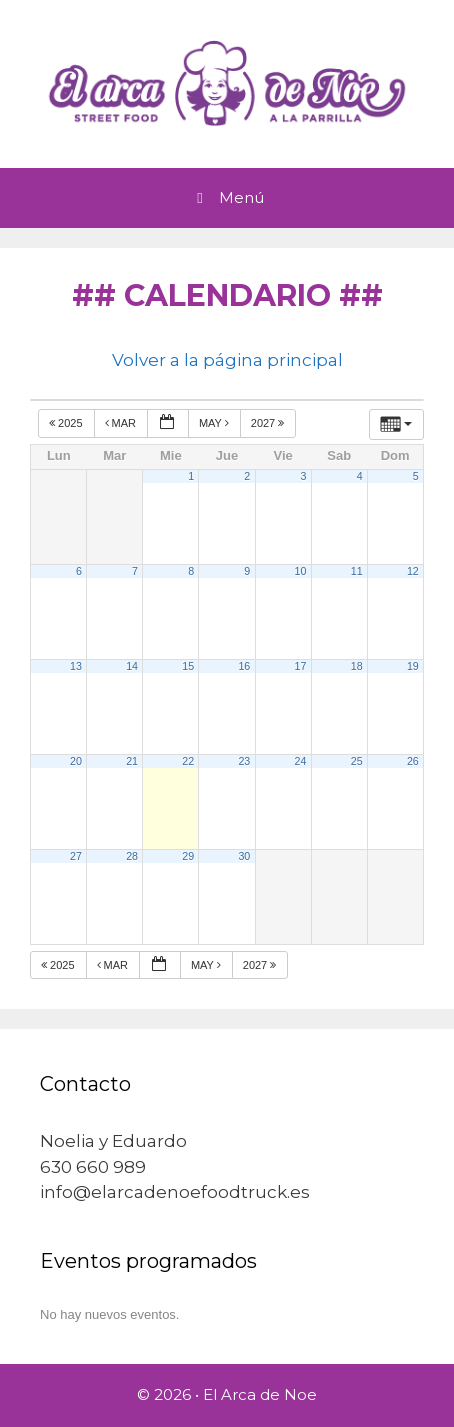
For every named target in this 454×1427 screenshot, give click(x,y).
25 (357, 761)
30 (244, 856)
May (215, 423)
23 (244, 761)
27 (76, 856)
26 (413, 761)
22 (188, 761)
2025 (67, 423)
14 (132, 666)
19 (413, 666)
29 (188, 856)
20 (76, 761)
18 (357, 666)
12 (413, 571)
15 (188, 666)
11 (357, 571)
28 (132, 856)
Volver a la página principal (227, 360)
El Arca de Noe (260, 1394)
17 (301, 666)
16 (244, 666)
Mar (122, 423)
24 (301, 761)
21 (132, 761)
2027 (269, 423)
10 (301, 571)
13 (76, 666)
